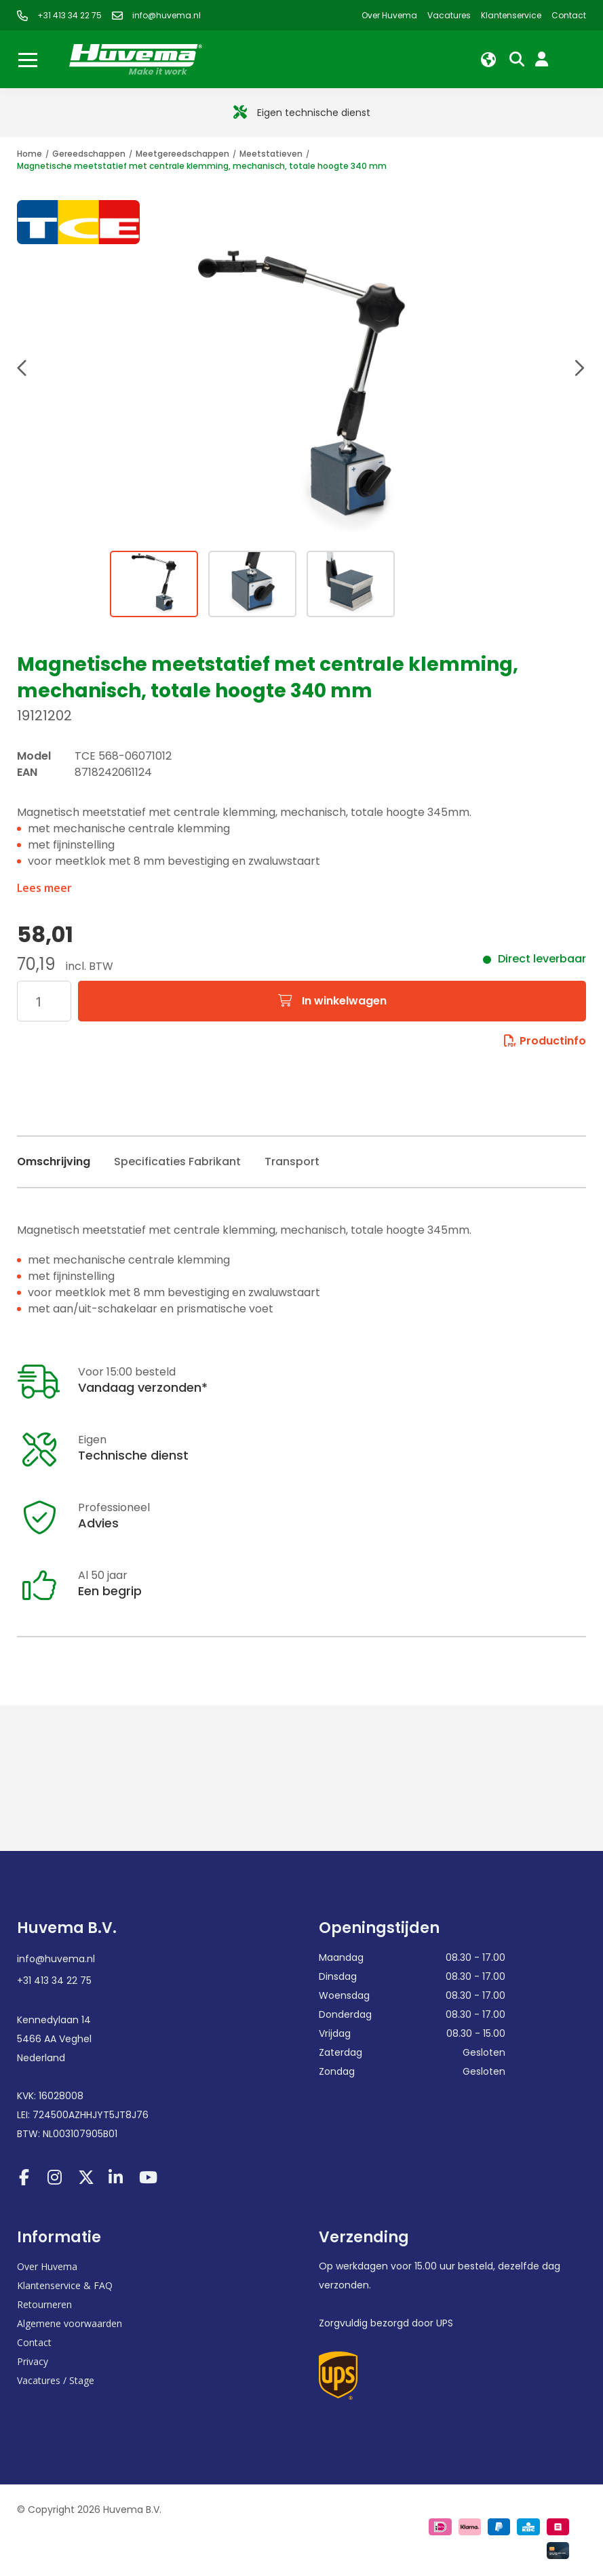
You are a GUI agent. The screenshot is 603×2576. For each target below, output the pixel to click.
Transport (292, 1161)
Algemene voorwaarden (69, 2323)
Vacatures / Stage (55, 2380)
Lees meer (44, 887)
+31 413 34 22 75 (54, 1980)
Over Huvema (47, 2266)
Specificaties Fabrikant (177, 1161)
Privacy (32, 2361)
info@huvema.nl (56, 1959)
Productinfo (545, 1041)
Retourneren (44, 2304)
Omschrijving (53, 1161)
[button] (24, 369)
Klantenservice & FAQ (65, 2285)
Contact (34, 2342)
